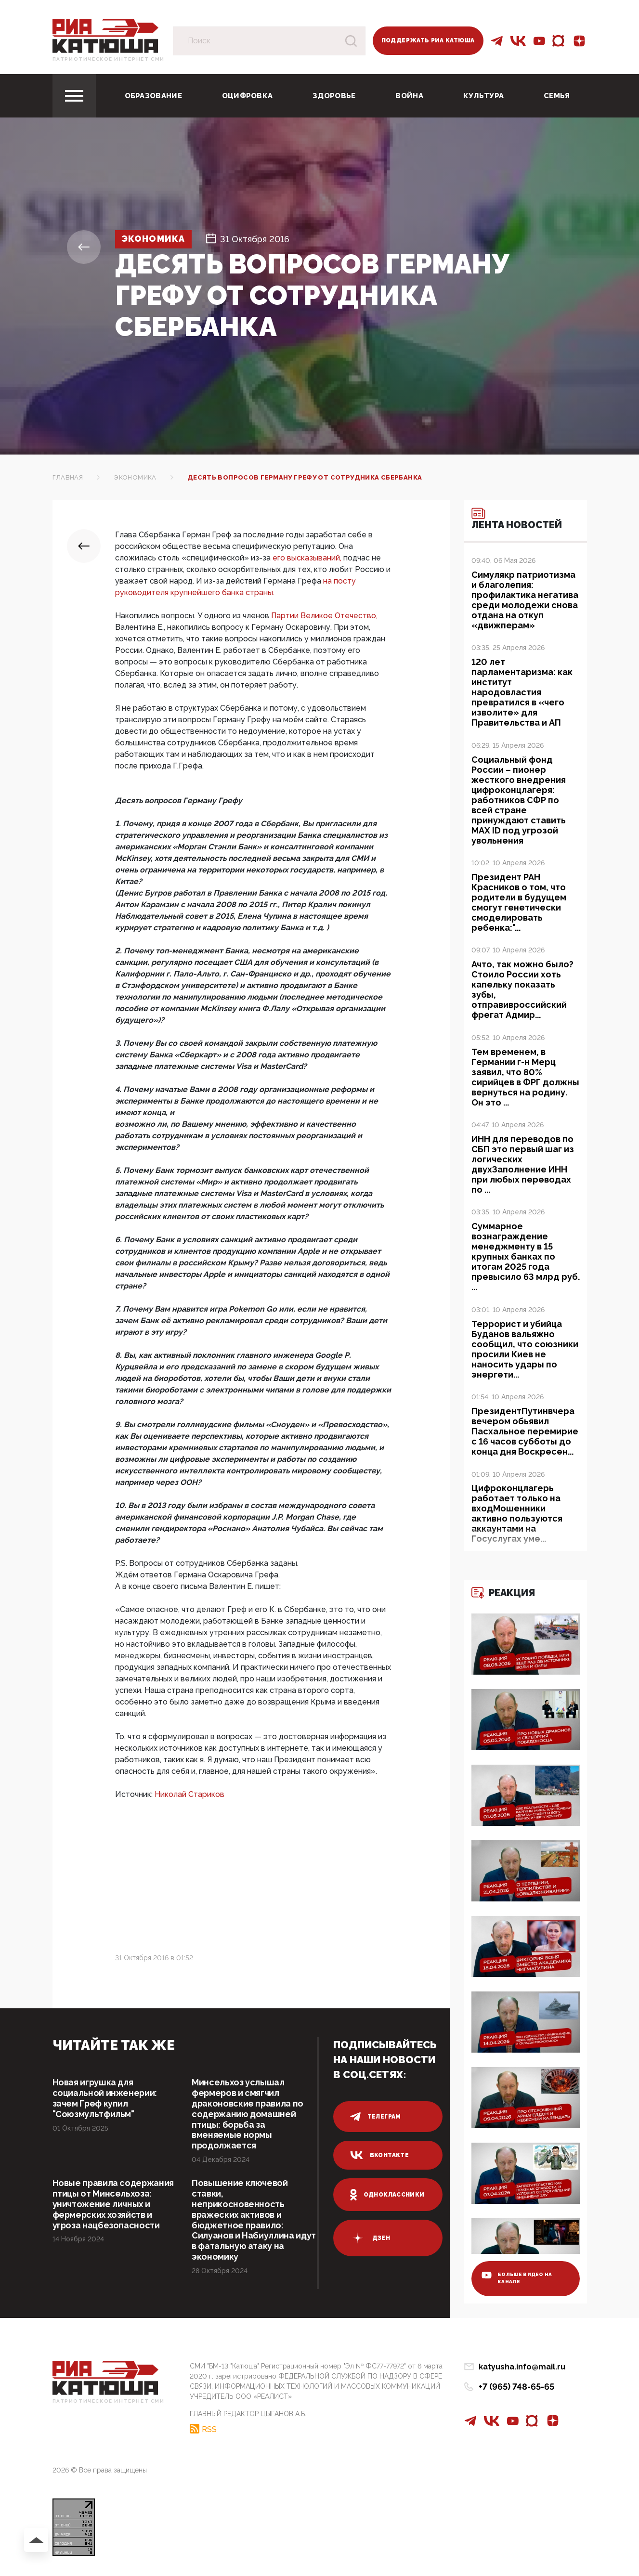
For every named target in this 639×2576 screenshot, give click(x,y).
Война (409, 95)
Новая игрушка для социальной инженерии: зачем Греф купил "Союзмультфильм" (104, 2098)
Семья (557, 95)
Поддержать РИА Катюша (428, 40)
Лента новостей (516, 519)
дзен (370, 2238)
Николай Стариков (189, 1794)
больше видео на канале (517, 2279)
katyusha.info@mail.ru (522, 2367)
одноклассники (387, 2194)
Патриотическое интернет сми (108, 59)
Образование (153, 95)
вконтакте (379, 2155)
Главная (67, 477)
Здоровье (334, 95)
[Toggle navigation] (74, 96)
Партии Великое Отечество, (324, 615)
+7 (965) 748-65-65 (516, 2387)
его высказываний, (308, 557)
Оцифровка (247, 95)
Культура (483, 95)
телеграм (375, 2116)
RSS (209, 2430)
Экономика (154, 239)
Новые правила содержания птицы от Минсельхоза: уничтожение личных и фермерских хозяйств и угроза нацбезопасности (113, 2204)
